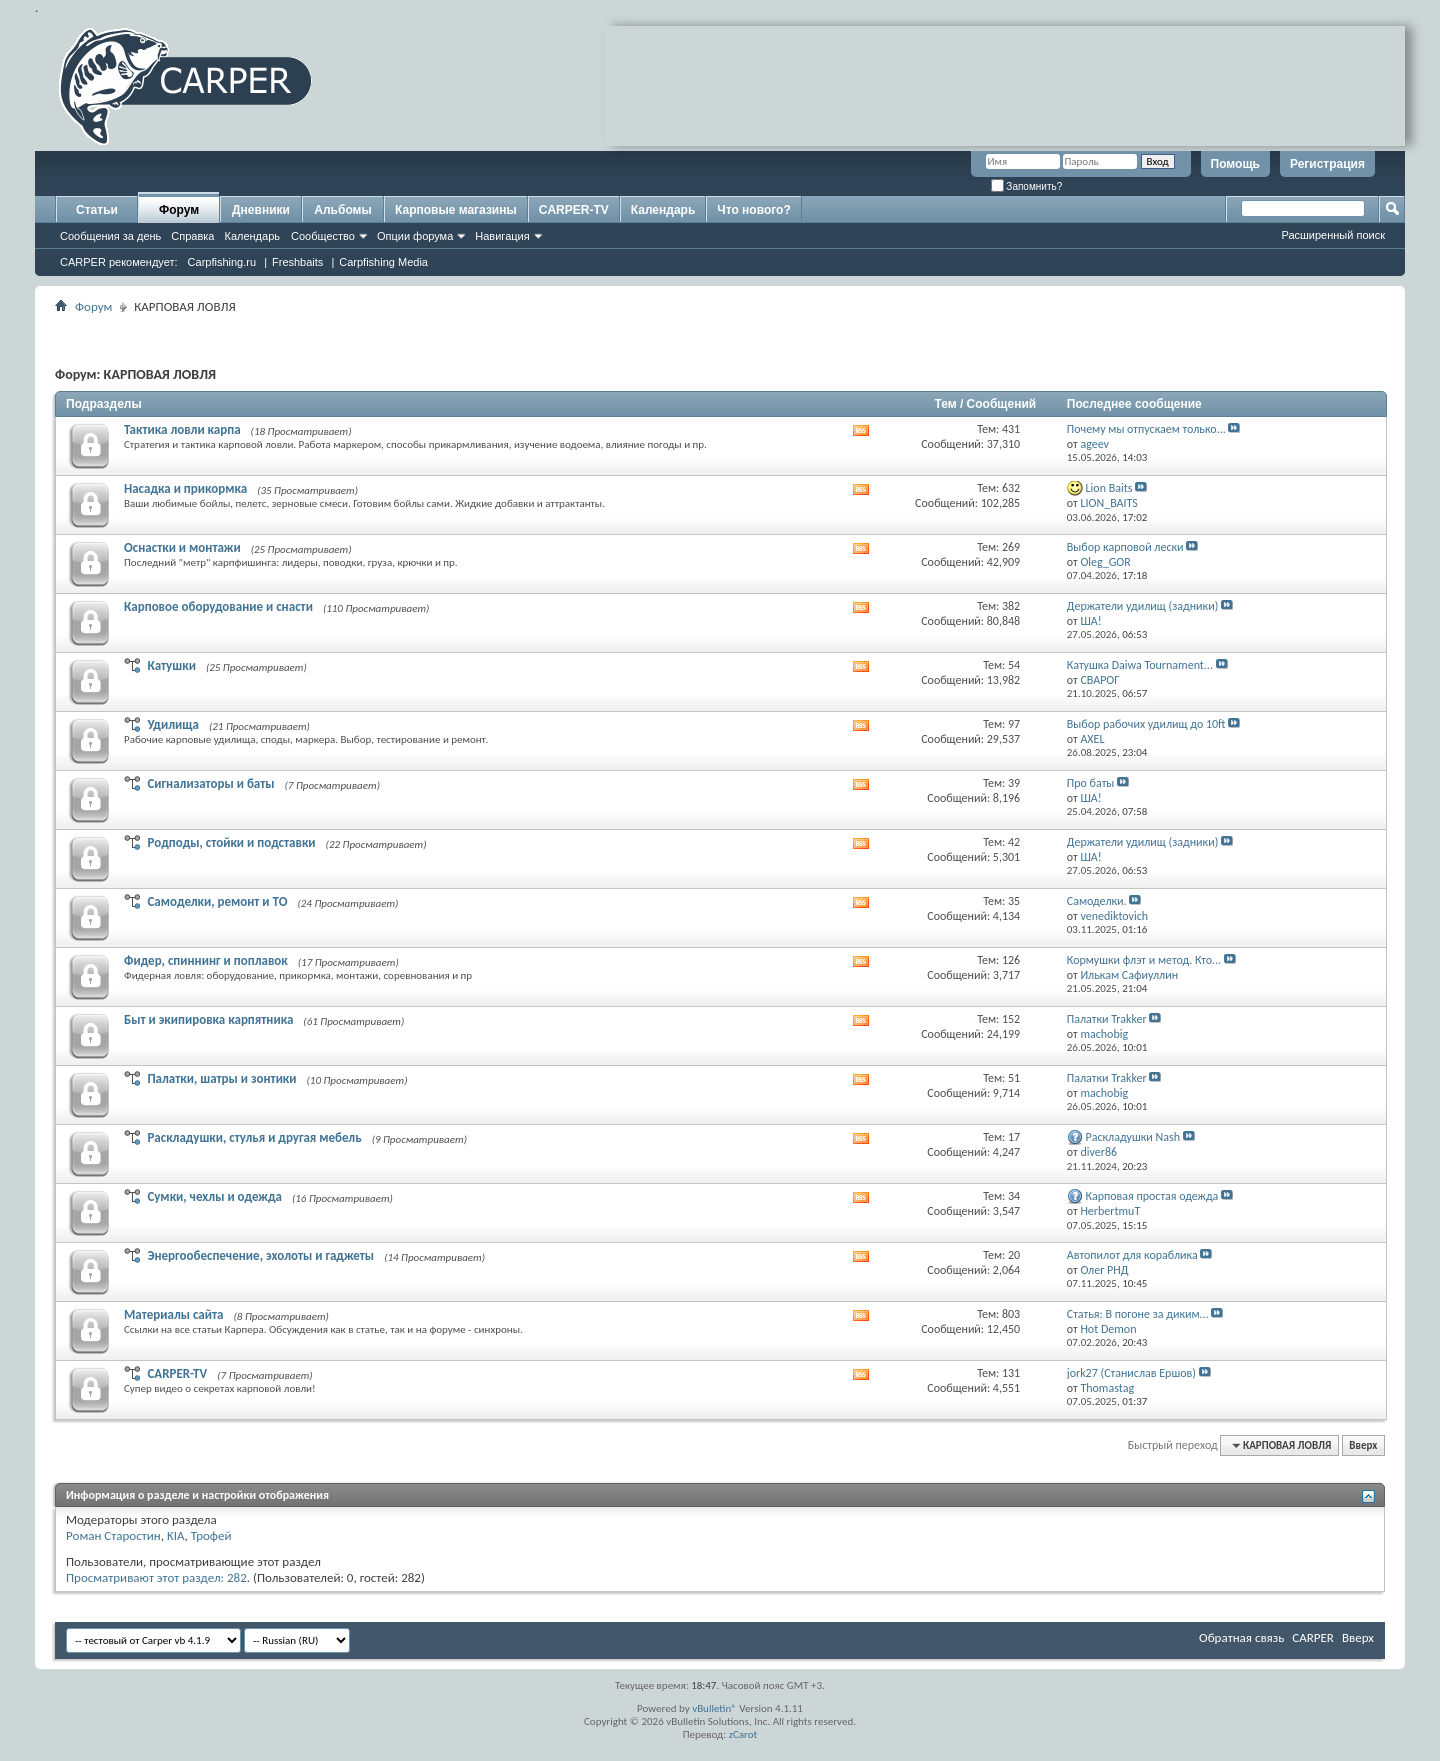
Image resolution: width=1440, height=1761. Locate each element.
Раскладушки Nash (1133, 1137)
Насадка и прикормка (185, 488)
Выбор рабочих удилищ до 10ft (1146, 724)
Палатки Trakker (1107, 1019)
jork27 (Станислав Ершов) (1131, 1373)
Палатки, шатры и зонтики (221, 1078)
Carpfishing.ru (222, 262)
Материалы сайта (174, 1314)
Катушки (171, 665)
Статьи (97, 210)
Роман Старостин (113, 1535)
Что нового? (753, 210)
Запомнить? (1027, 186)
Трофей (211, 1535)
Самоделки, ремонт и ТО (217, 901)
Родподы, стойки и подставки (231, 842)
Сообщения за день (110, 236)
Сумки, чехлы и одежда (214, 1196)
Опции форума (415, 236)
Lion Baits (1109, 488)
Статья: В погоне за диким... (1138, 1314)
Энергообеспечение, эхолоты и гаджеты (260, 1255)
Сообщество (323, 236)
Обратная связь (1241, 1637)
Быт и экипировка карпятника (208, 1019)
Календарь (252, 236)
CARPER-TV (574, 210)
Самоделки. (1097, 901)
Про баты (1091, 783)
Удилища (173, 724)
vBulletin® (714, 1708)
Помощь (1235, 164)
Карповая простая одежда (1152, 1196)
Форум (179, 210)
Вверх (1363, 1445)
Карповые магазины (456, 210)
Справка (192, 236)
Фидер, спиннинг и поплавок (206, 960)
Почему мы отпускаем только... (1146, 429)
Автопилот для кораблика (1132, 1255)
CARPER (1313, 1637)
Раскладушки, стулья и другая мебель (254, 1137)
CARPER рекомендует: (119, 262)
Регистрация (1327, 164)
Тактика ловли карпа (182, 429)
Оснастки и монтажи (182, 547)
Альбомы (342, 210)
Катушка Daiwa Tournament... (1140, 665)
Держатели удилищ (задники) (1143, 606)
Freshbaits (297, 262)
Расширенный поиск (1333, 235)
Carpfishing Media (383, 262)
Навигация (502, 236)
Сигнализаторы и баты (210, 783)
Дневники (261, 210)
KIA (176, 1535)
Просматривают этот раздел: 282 (156, 1577)
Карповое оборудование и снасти (218, 606)
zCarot (743, 1734)
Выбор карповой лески (1125, 547)
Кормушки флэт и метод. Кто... (1144, 960)
